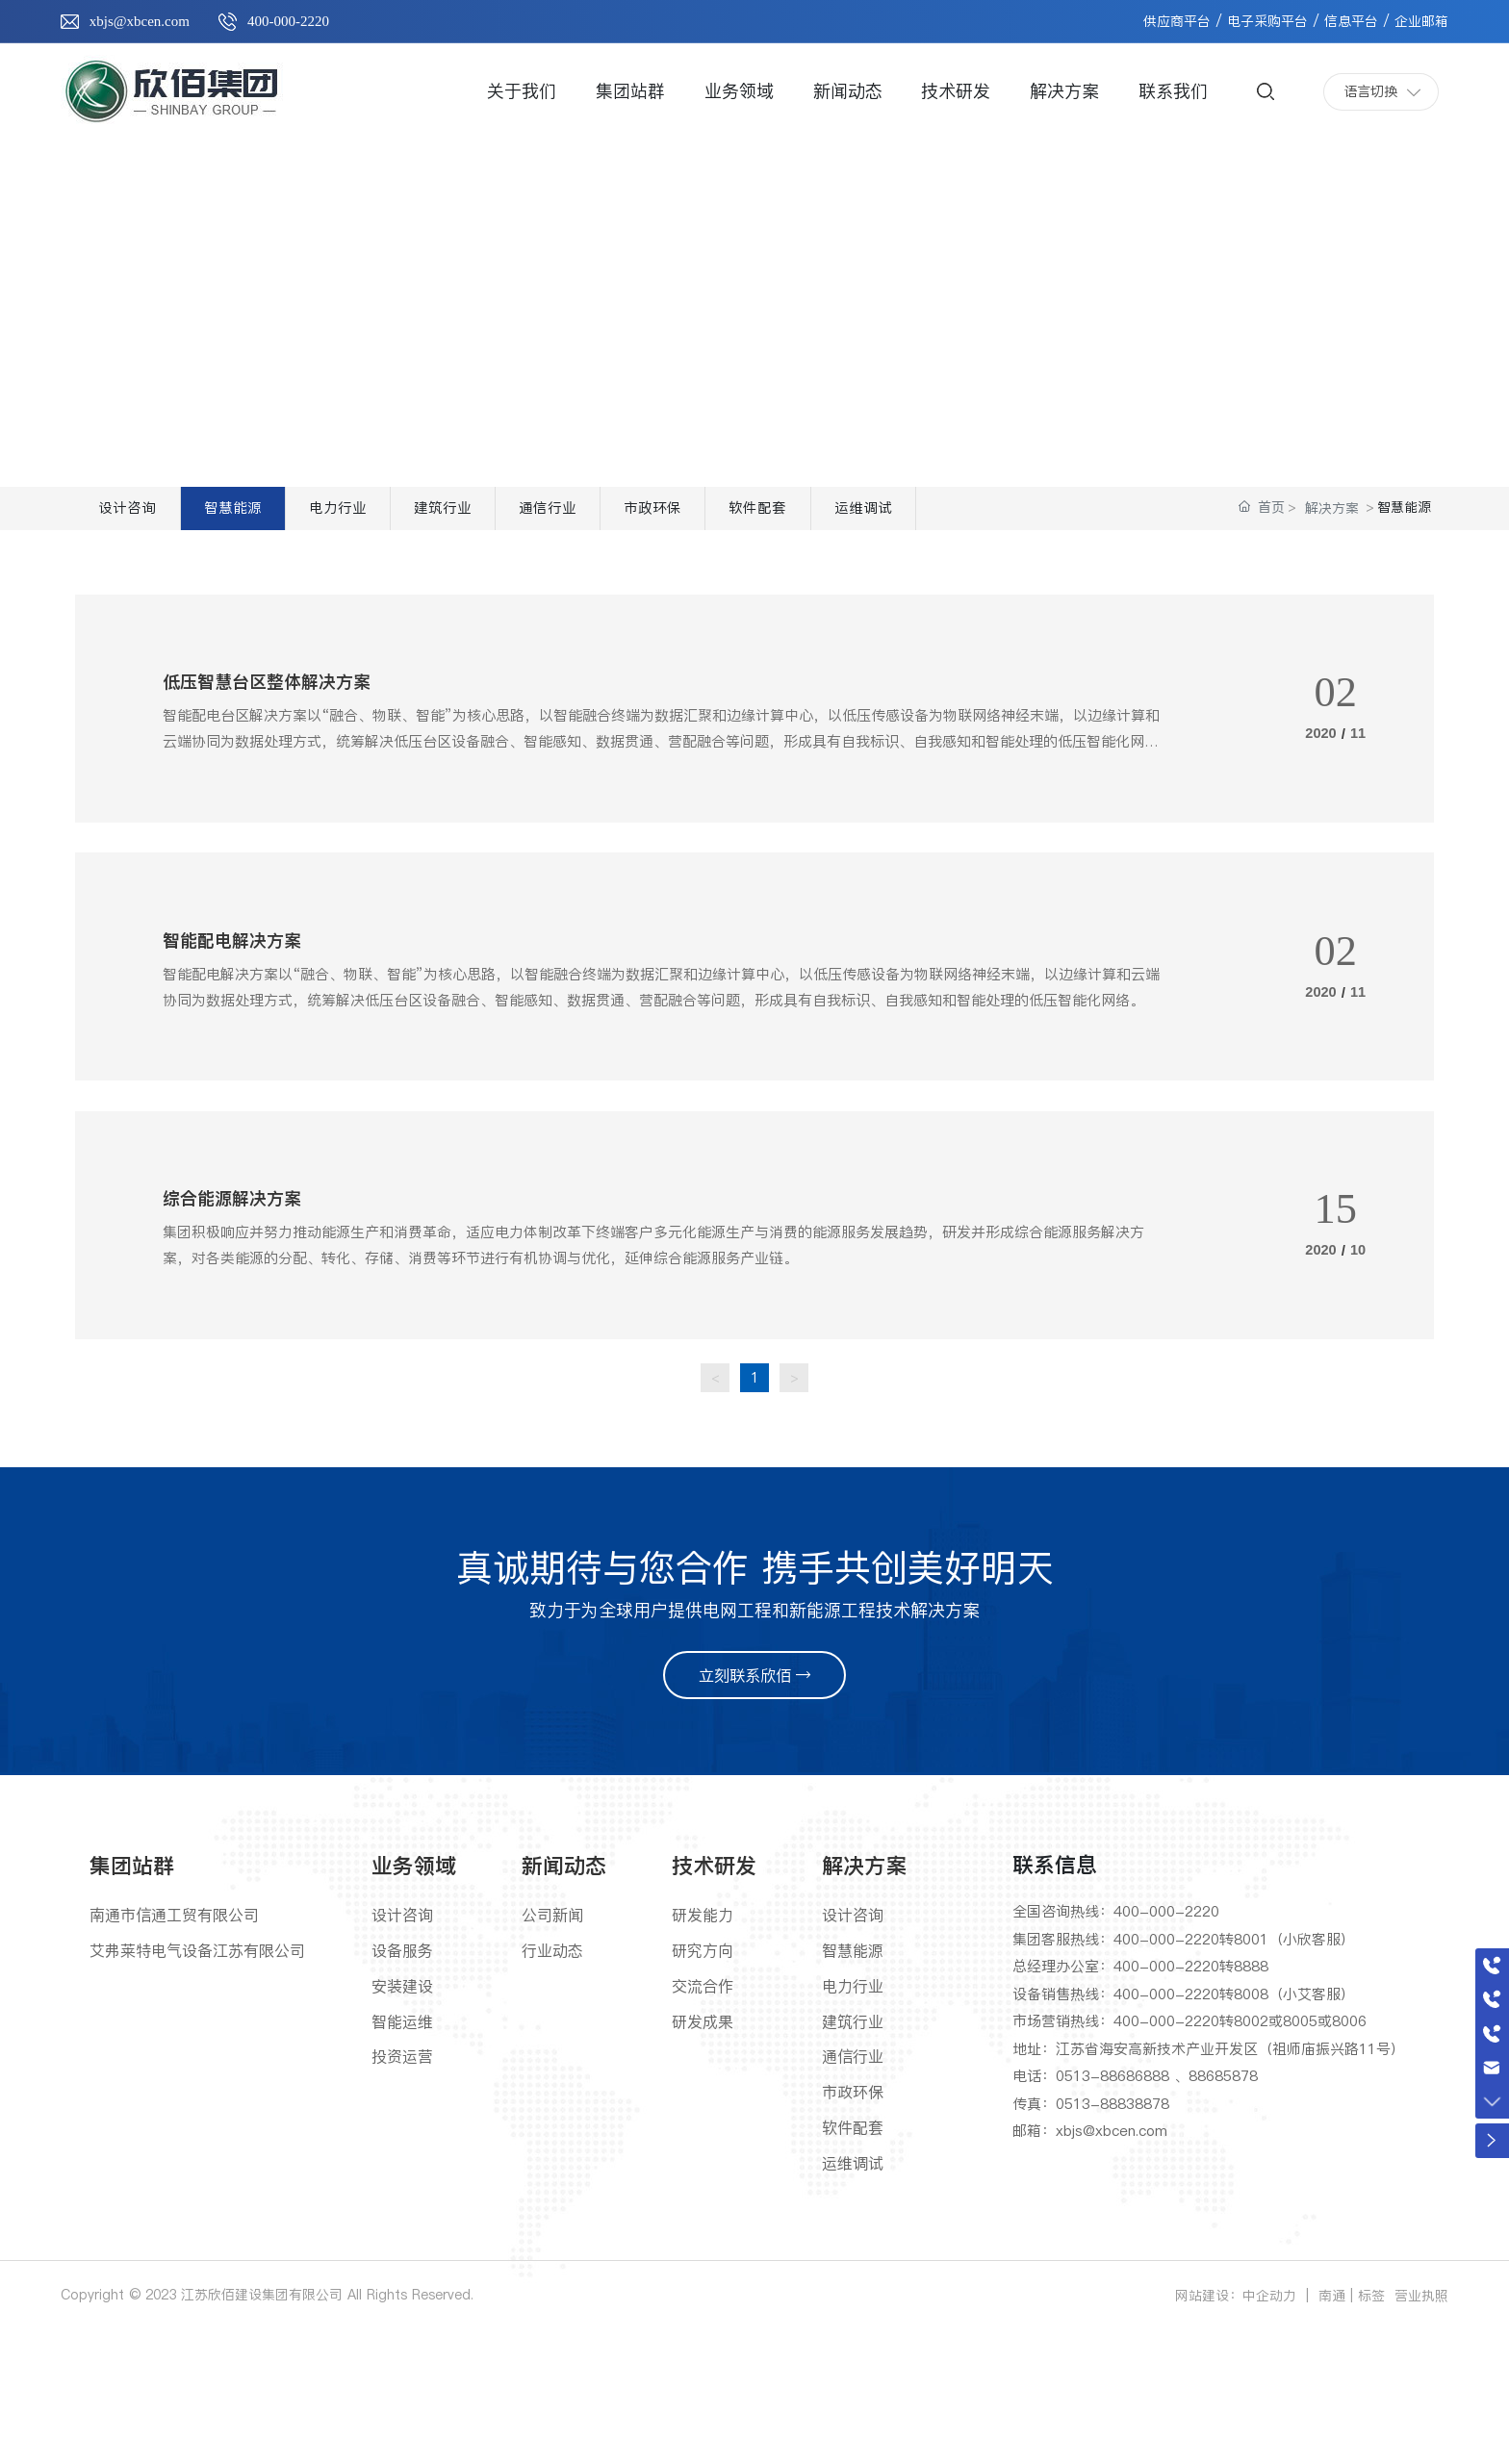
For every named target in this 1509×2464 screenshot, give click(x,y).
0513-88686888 (1112, 2206)
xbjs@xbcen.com (140, 21)
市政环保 (789, 516)
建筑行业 (529, 516)
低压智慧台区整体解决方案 (290, 725)
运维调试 (1049, 516)
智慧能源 (269, 516)
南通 (1331, 2425)
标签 (1371, 2425)
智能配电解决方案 (247, 1021)
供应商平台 (1177, 21)
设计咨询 (139, 516)
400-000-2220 (288, 21)
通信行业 (659, 516)
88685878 (1223, 2206)
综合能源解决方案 (247, 1318)
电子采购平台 (1267, 21)
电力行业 (399, 516)
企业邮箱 (1421, 21)
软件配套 (919, 516)
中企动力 (1269, 2425)
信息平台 (1351, 21)
